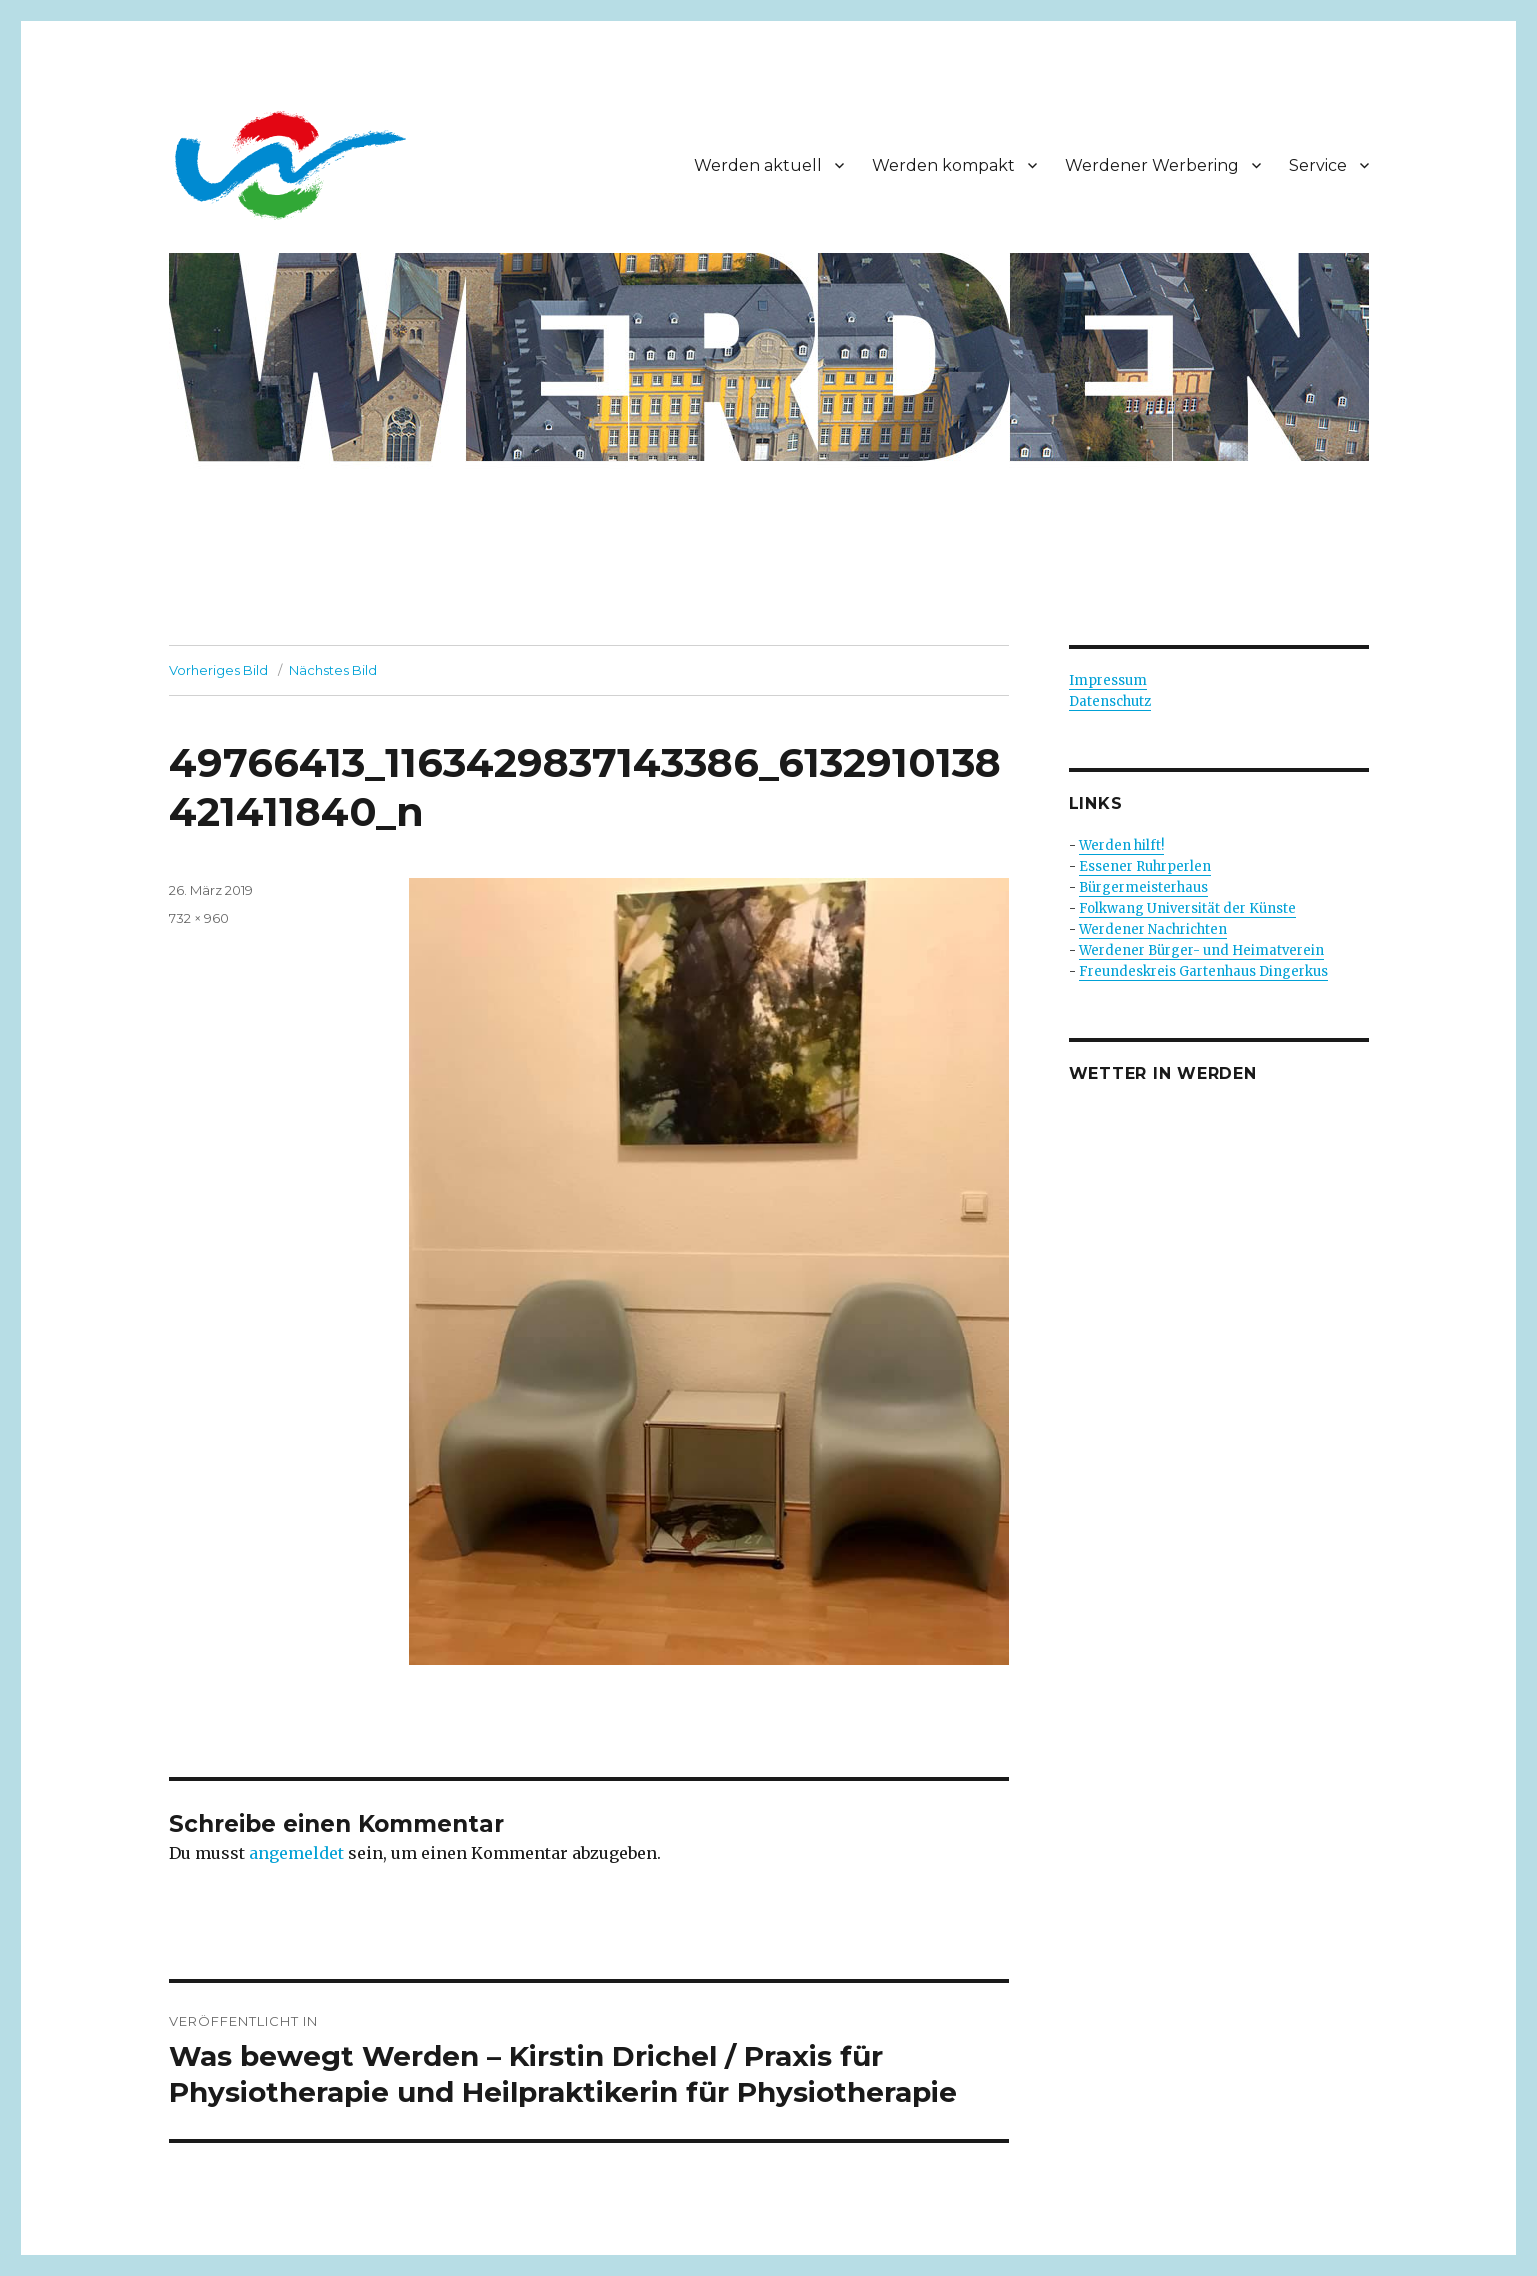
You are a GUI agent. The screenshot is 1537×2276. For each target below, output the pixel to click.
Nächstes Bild (333, 670)
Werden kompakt (943, 165)
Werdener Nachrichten (1153, 929)
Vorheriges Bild (218, 670)
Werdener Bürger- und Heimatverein (1201, 950)
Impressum (1108, 680)
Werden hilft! (1121, 845)
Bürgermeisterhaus (1143, 887)
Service (1318, 165)
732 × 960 (199, 918)
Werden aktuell (758, 165)
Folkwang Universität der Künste (1187, 908)
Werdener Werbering (1152, 165)
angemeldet (296, 1853)
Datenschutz (1110, 701)
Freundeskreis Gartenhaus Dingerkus (1203, 971)
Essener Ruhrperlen (1145, 866)
